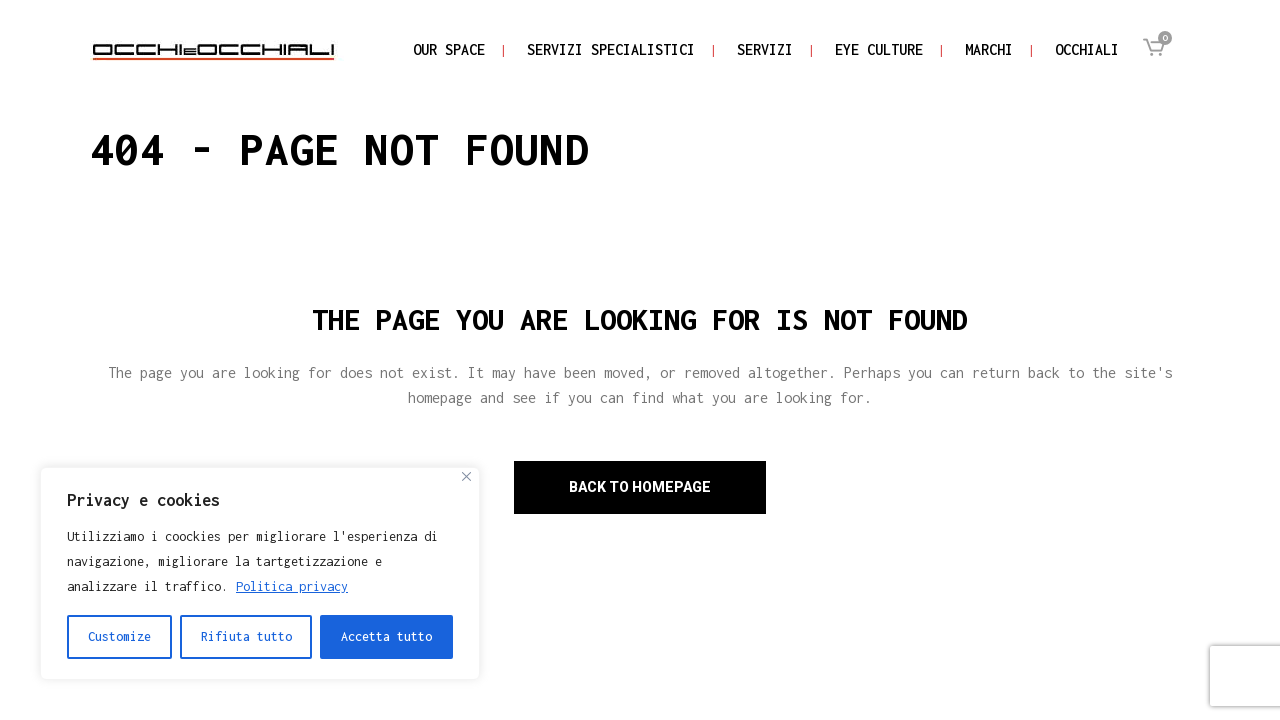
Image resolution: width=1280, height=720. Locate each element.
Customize (119, 636)
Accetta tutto (386, 636)
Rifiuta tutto (246, 636)
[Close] (466, 476)
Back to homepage (640, 487)
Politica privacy (292, 586)
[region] (260, 573)
